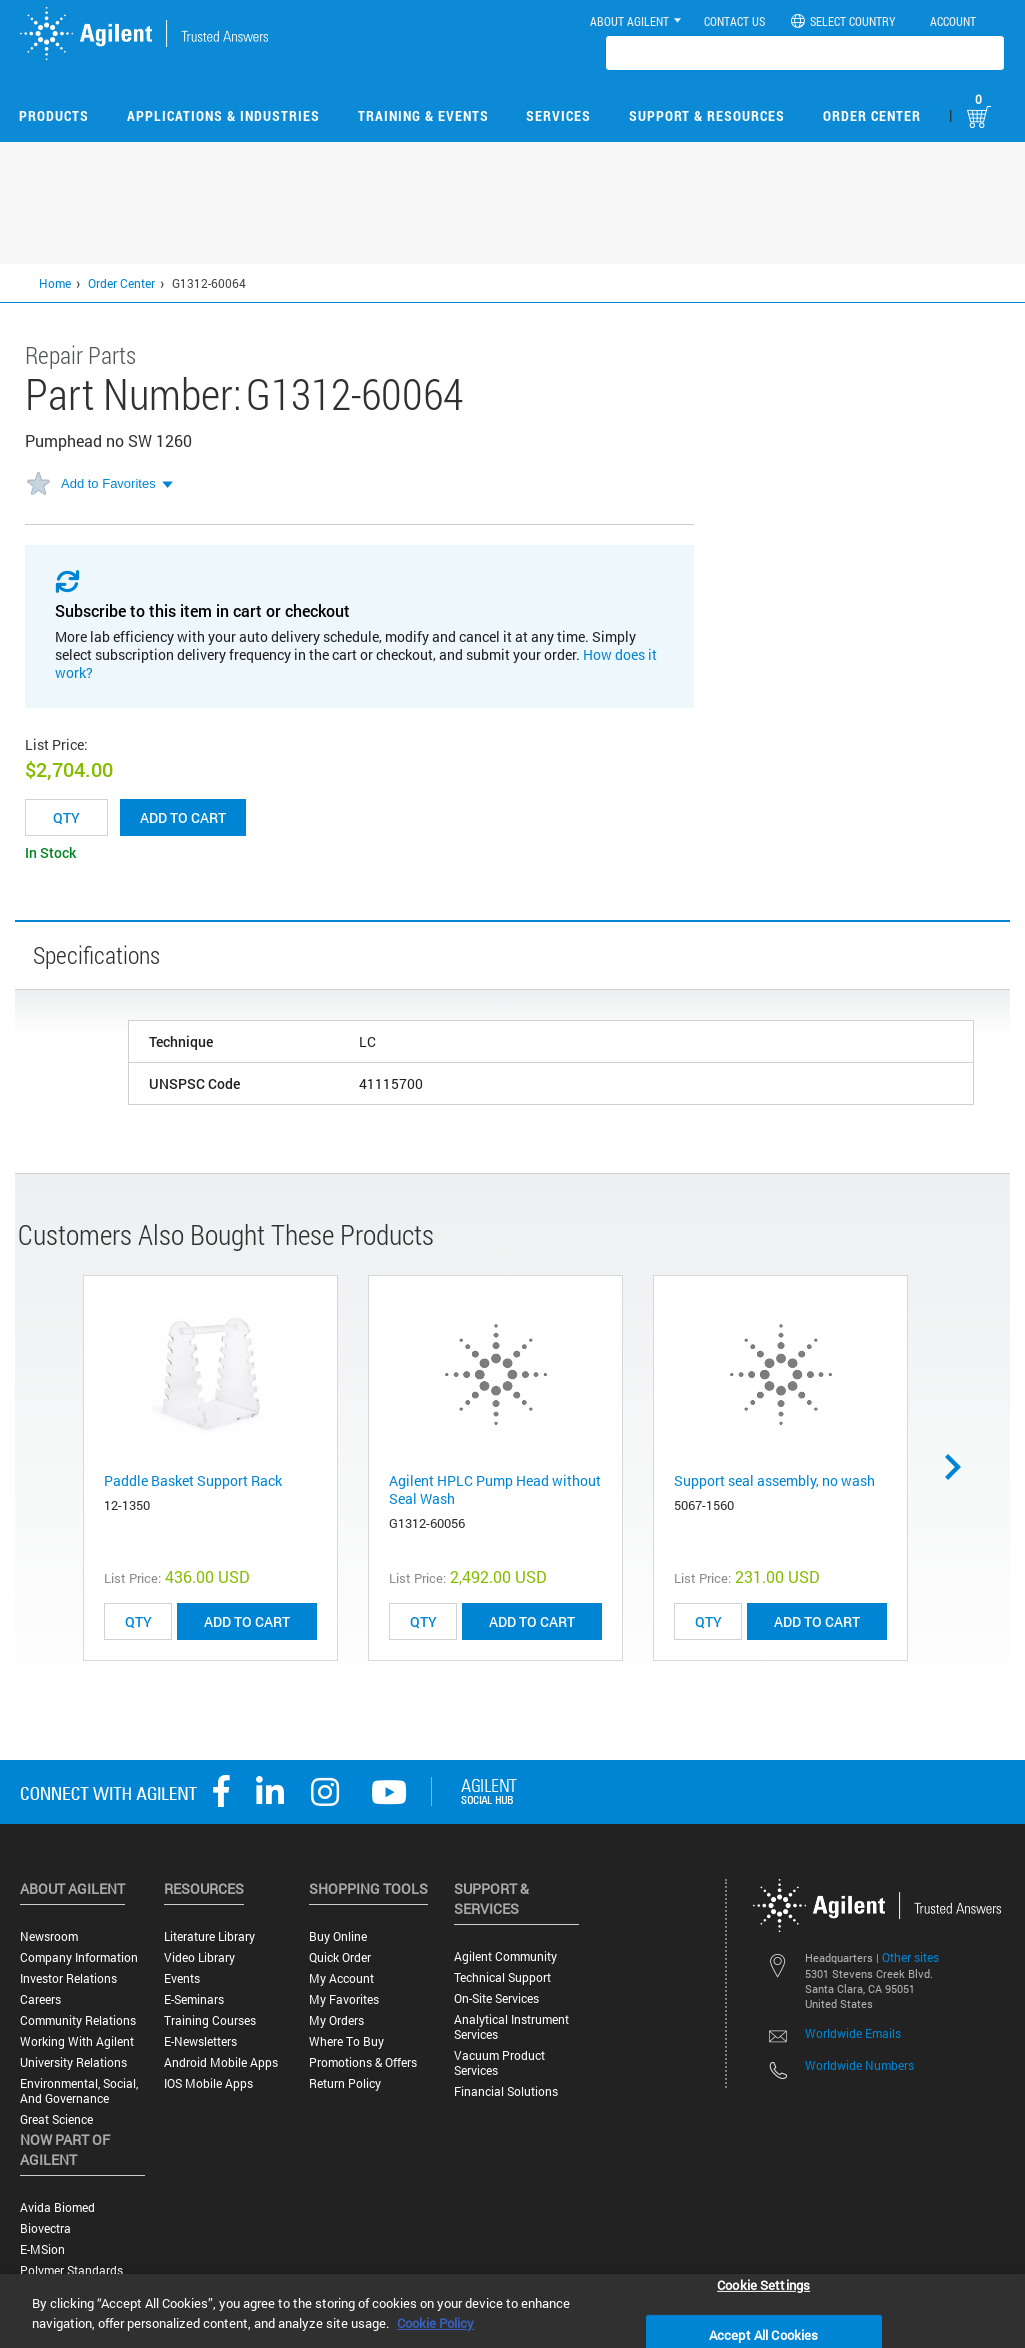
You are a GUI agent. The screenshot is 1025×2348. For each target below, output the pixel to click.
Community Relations (78, 2020)
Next (960, 1467)
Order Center (872, 115)
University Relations (73, 2062)
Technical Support (502, 1977)
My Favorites (344, 1999)
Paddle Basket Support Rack (193, 1480)
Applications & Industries (223, 115)
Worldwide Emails (853, 2033)
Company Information (79, 1957)
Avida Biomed (57, 2207)
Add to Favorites (108, 483)
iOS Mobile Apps (208, 2083)
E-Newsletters (200, 2041)
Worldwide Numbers (859, 2065)
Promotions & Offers (363, 2062)
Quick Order (340, 1957)
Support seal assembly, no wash (774, 1480)
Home (55, 283)
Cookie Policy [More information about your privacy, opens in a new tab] (435, 2323)
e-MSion (42, 2249)
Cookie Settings (763, 2284)
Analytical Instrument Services (511, 2027)
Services (558, 115)
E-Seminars (194, 1999)
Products (54, 115)
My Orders (336, 2020)
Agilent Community (505, 1956)
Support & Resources (707, 115)
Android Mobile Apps (221, 2062)
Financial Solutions (506, 2091)
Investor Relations (68, 1978)
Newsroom (49, 1936)
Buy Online (338, 1936)
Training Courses (210, 2020)
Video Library (199, 1957)
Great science (56, 2119)
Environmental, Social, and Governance (79, 2091)
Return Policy (345, 2083)
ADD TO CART (247, 1621)
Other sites (910, 1957)
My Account (341, 1978)
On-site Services (496, 1998)
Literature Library (209, 1936)
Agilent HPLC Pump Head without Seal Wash (495, 1489)
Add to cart (183, 817)
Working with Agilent (77, 2041)
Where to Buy (346, 2041)
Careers (40, 1999)
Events (182, 1978)
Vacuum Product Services (499, 2063)
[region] (512, 2311)
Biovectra (45, 2228)
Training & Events (423, 115)
